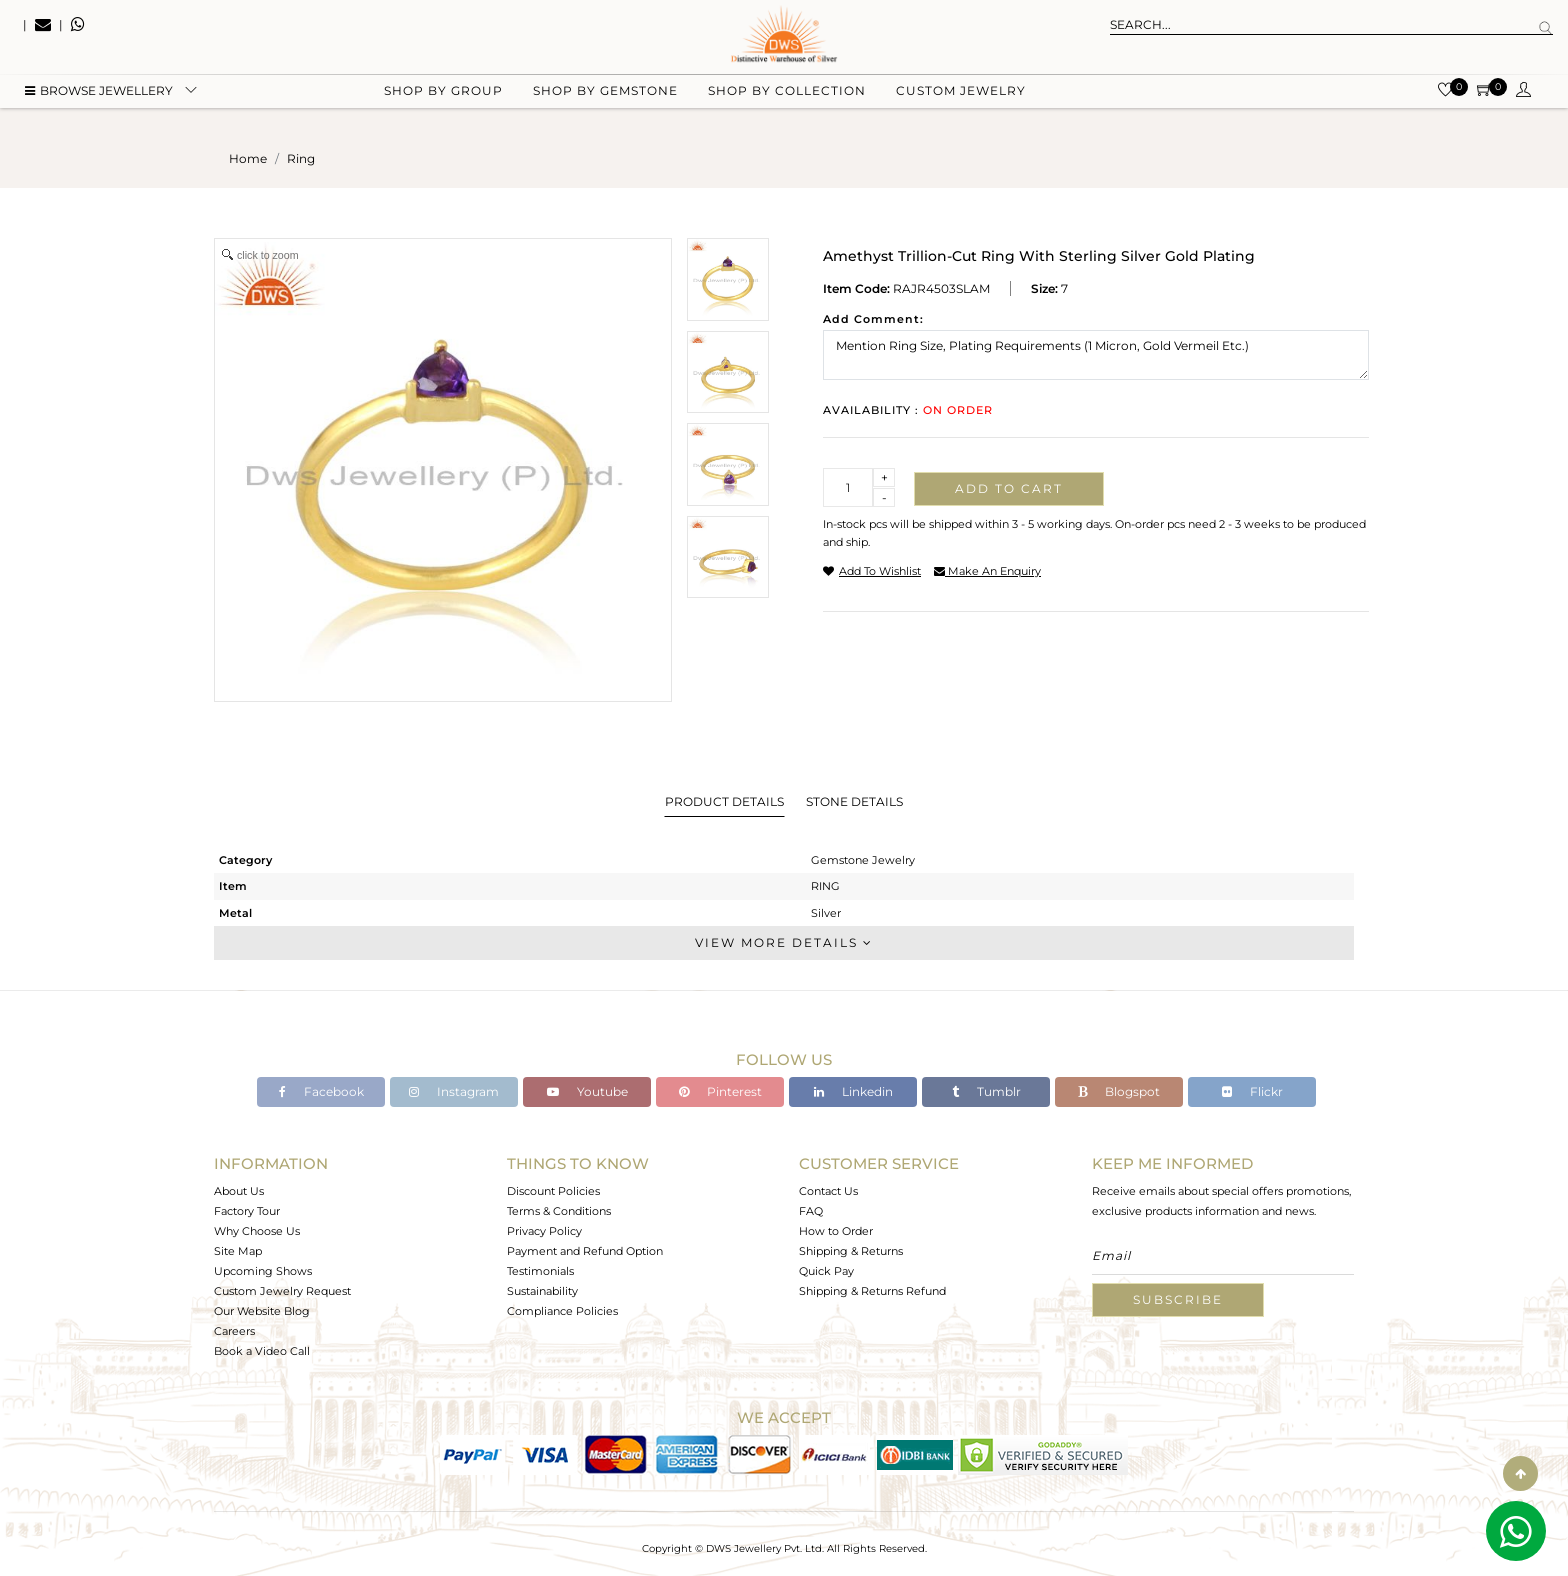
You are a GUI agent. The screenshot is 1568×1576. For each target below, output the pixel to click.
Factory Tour (247, 1211)
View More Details (784, 942)
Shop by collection (787, 100)
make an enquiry (987, 571)
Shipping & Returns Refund (872, 1291)
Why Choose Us (257, 1231)
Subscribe (1178, 1299)
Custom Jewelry (961, 100)
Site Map (238, 1251)
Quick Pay (826, 1271)
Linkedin (853, 1091)
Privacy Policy (544, 1231)
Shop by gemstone (605, 100)
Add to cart (1009, 488)
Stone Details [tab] (854, 801)
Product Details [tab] (724, 801)
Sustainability (542, 1291)
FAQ (811, 1211)
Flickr (1252, 1091)
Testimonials (540, 1271)
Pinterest (720, 1091)
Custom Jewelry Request (282, 1291)
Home (248, 158)
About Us (239, 1191)
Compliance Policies (562, 1311)
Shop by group (443, 100)
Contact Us (828, 1191)
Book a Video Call (262, 1351)
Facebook (321, 1091)
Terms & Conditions (559, 1211)
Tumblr (986, 1091)
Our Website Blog (262, 1311)
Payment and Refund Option (585, 1251)
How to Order (836, 1231)
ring (301, 158)
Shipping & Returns (851, 1251)
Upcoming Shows (263, 1271)
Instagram (454, 1091)
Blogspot (1119, 1091)
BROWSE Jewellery (99, 100)
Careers (234, 1331)
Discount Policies (553, 1191)
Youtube (587, 1091)
